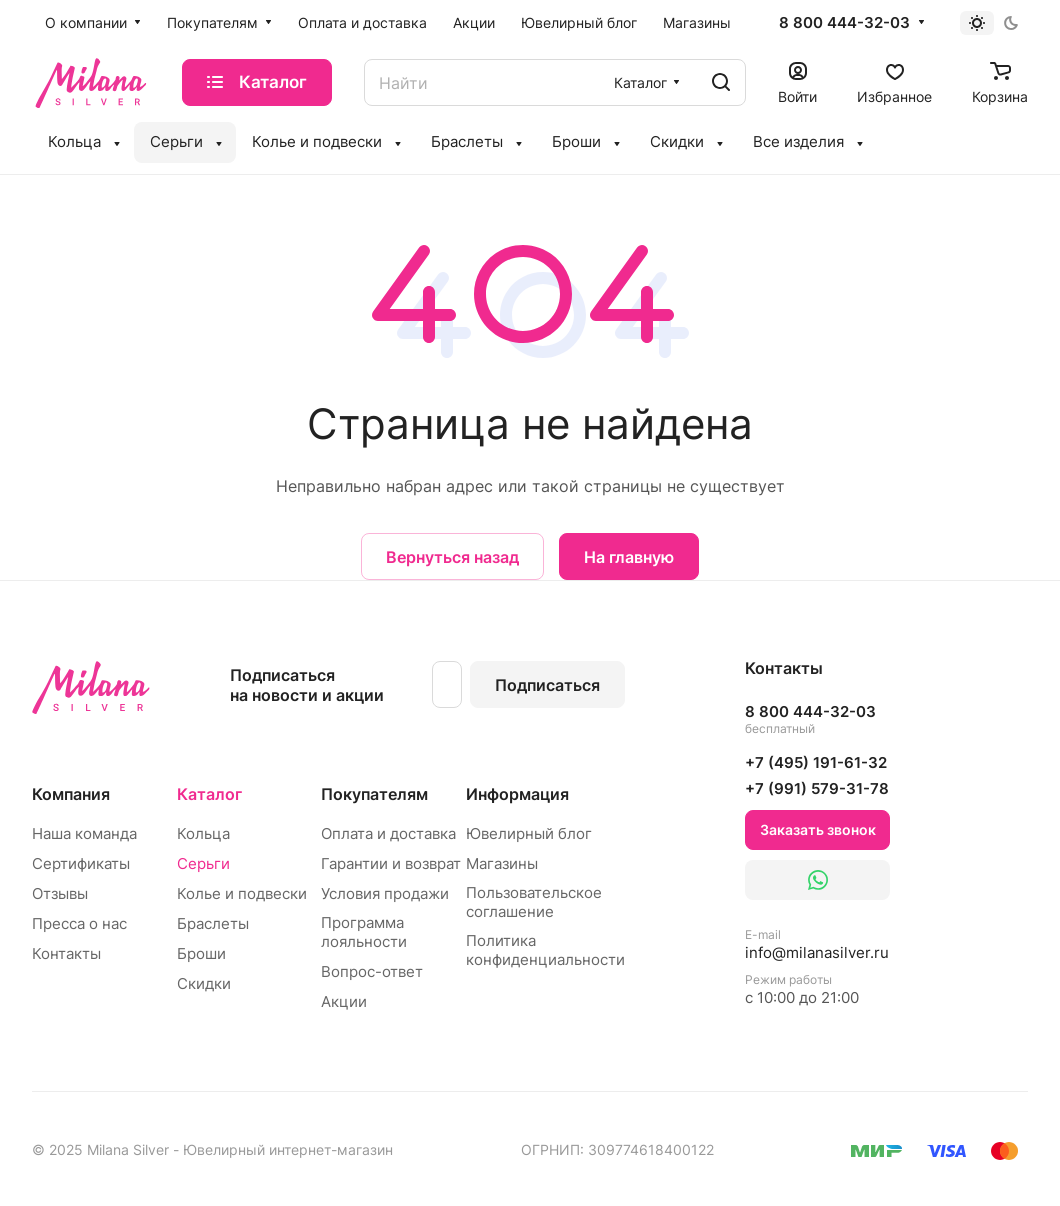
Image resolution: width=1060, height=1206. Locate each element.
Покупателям (374, 794)
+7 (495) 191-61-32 (816, 762)
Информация (517, 794)
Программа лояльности (364, 932)
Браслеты (213, 923)
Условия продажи (385, 893)
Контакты (66, 953)
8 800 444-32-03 (844, 23)
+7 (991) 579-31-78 (817, 788)
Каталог (209, 794)
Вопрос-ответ (372, 971)
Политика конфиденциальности (545, 950)
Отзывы (60, 893)
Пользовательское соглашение (534, 902)
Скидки (204, 983)
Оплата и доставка (388, 833)
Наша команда (84, 833)
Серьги (203, 863)
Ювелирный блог (529, 833)
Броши (201, 953)
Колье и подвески (242, 893)
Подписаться (547, 685)
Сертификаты (81, 863)
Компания (71, 794)
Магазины (502, 863)
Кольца (203, 833)
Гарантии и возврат (391, 863)
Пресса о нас (79, 923)
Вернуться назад (452, 557)
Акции (344, 1001)
